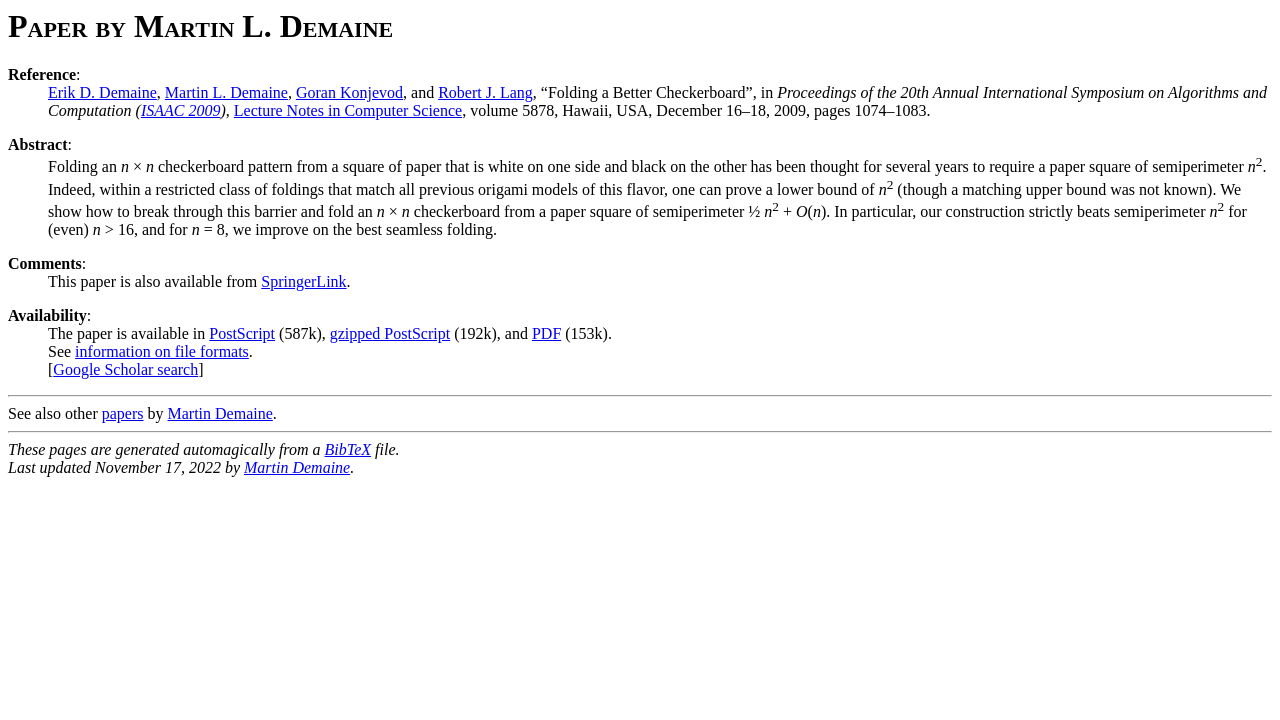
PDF (546, 333)
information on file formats (162, 351)
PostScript (242, 333)
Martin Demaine (220, 413)
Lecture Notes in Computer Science (348, 110)
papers (123, 413)
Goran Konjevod (349, 92)
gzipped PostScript (390, 333)
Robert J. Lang (485, 92)
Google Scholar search (125, 369)
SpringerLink (303, 281)
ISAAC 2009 (181, 110)
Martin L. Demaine (226, 92)
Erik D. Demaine (102, 92)
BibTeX (348, 449)
